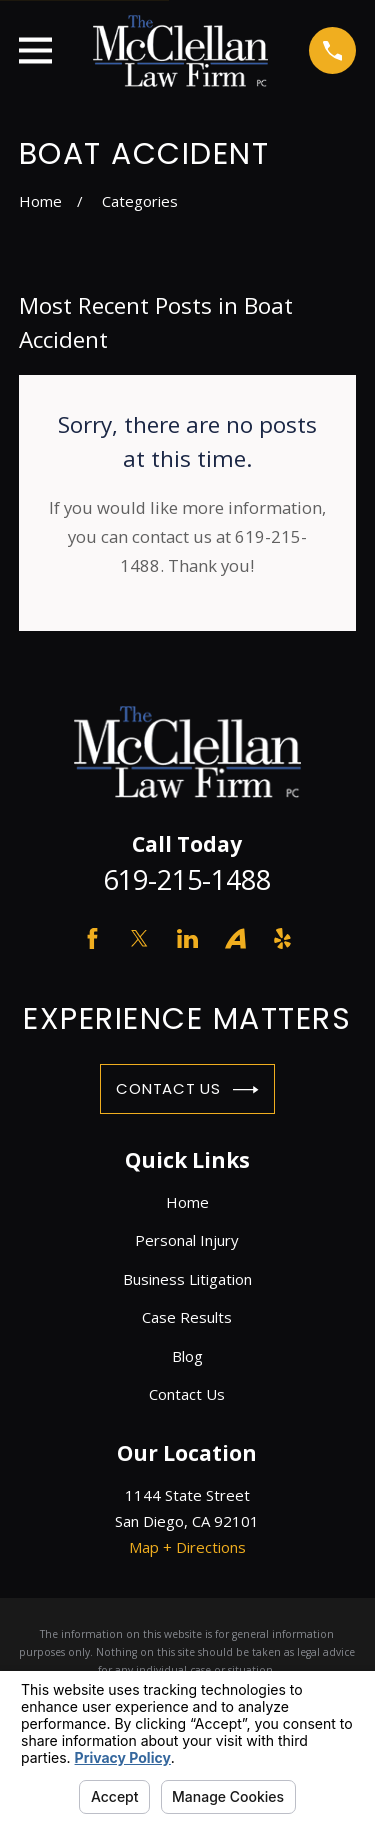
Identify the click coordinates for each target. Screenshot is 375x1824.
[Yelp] (282, 938)
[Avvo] (235, 938)
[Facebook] (92, 938)
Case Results (187, 1317)
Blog (187, 1356)
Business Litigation (187, 1279)
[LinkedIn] (187, 938)
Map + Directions (187, 1547)
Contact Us (187, 1090)
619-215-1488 (187, 879)
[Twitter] (139, 938)
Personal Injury (187, 1240)
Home (187, 1202)
